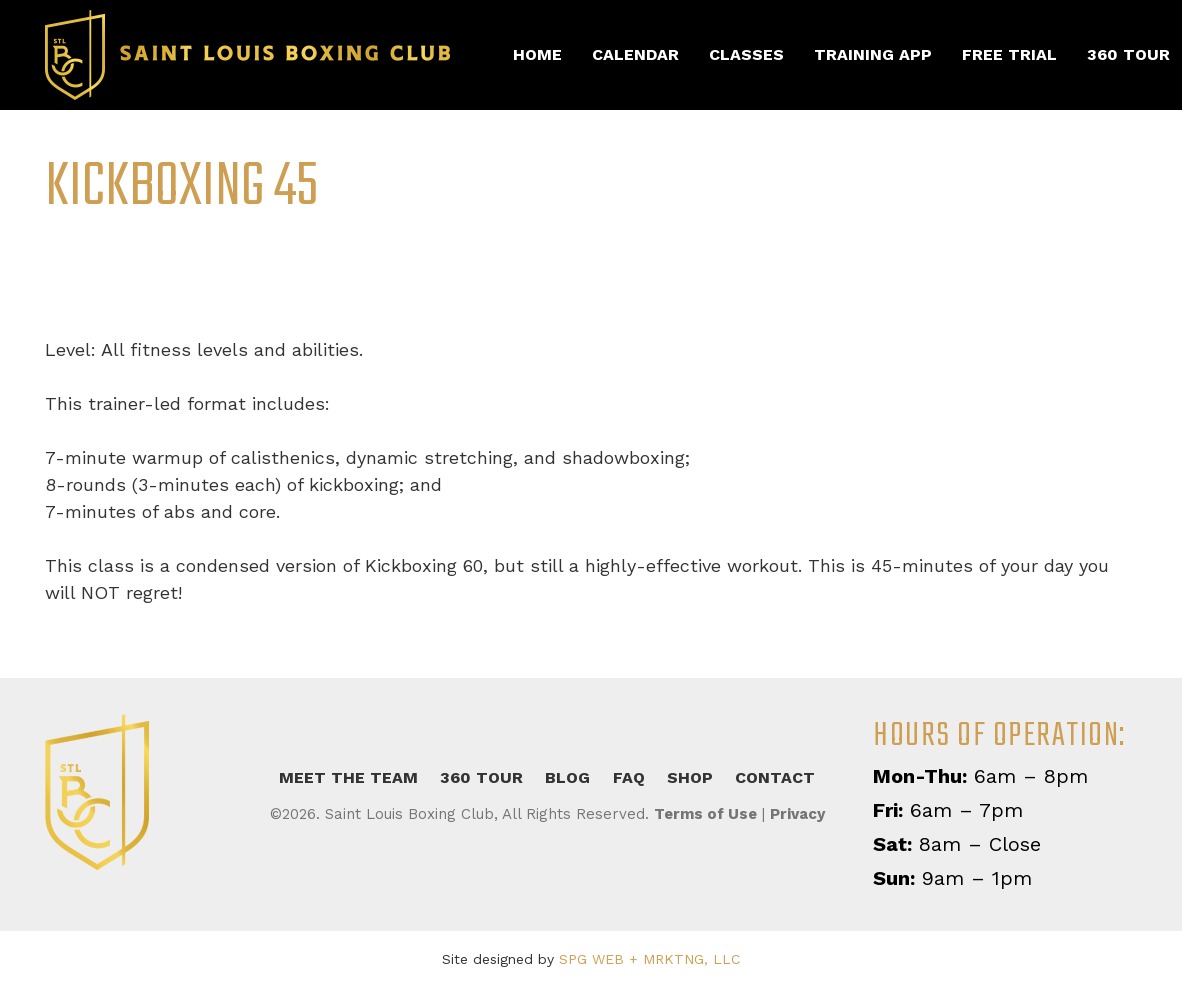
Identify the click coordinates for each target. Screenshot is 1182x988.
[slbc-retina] (247, 55)
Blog (567, 777)
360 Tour (481, 777)
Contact (775, 777)
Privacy (797, 814)
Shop (690, 777)
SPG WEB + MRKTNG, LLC (649, 959)
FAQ (629, 777)
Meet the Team (348, 777)
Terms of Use (705, 814)
